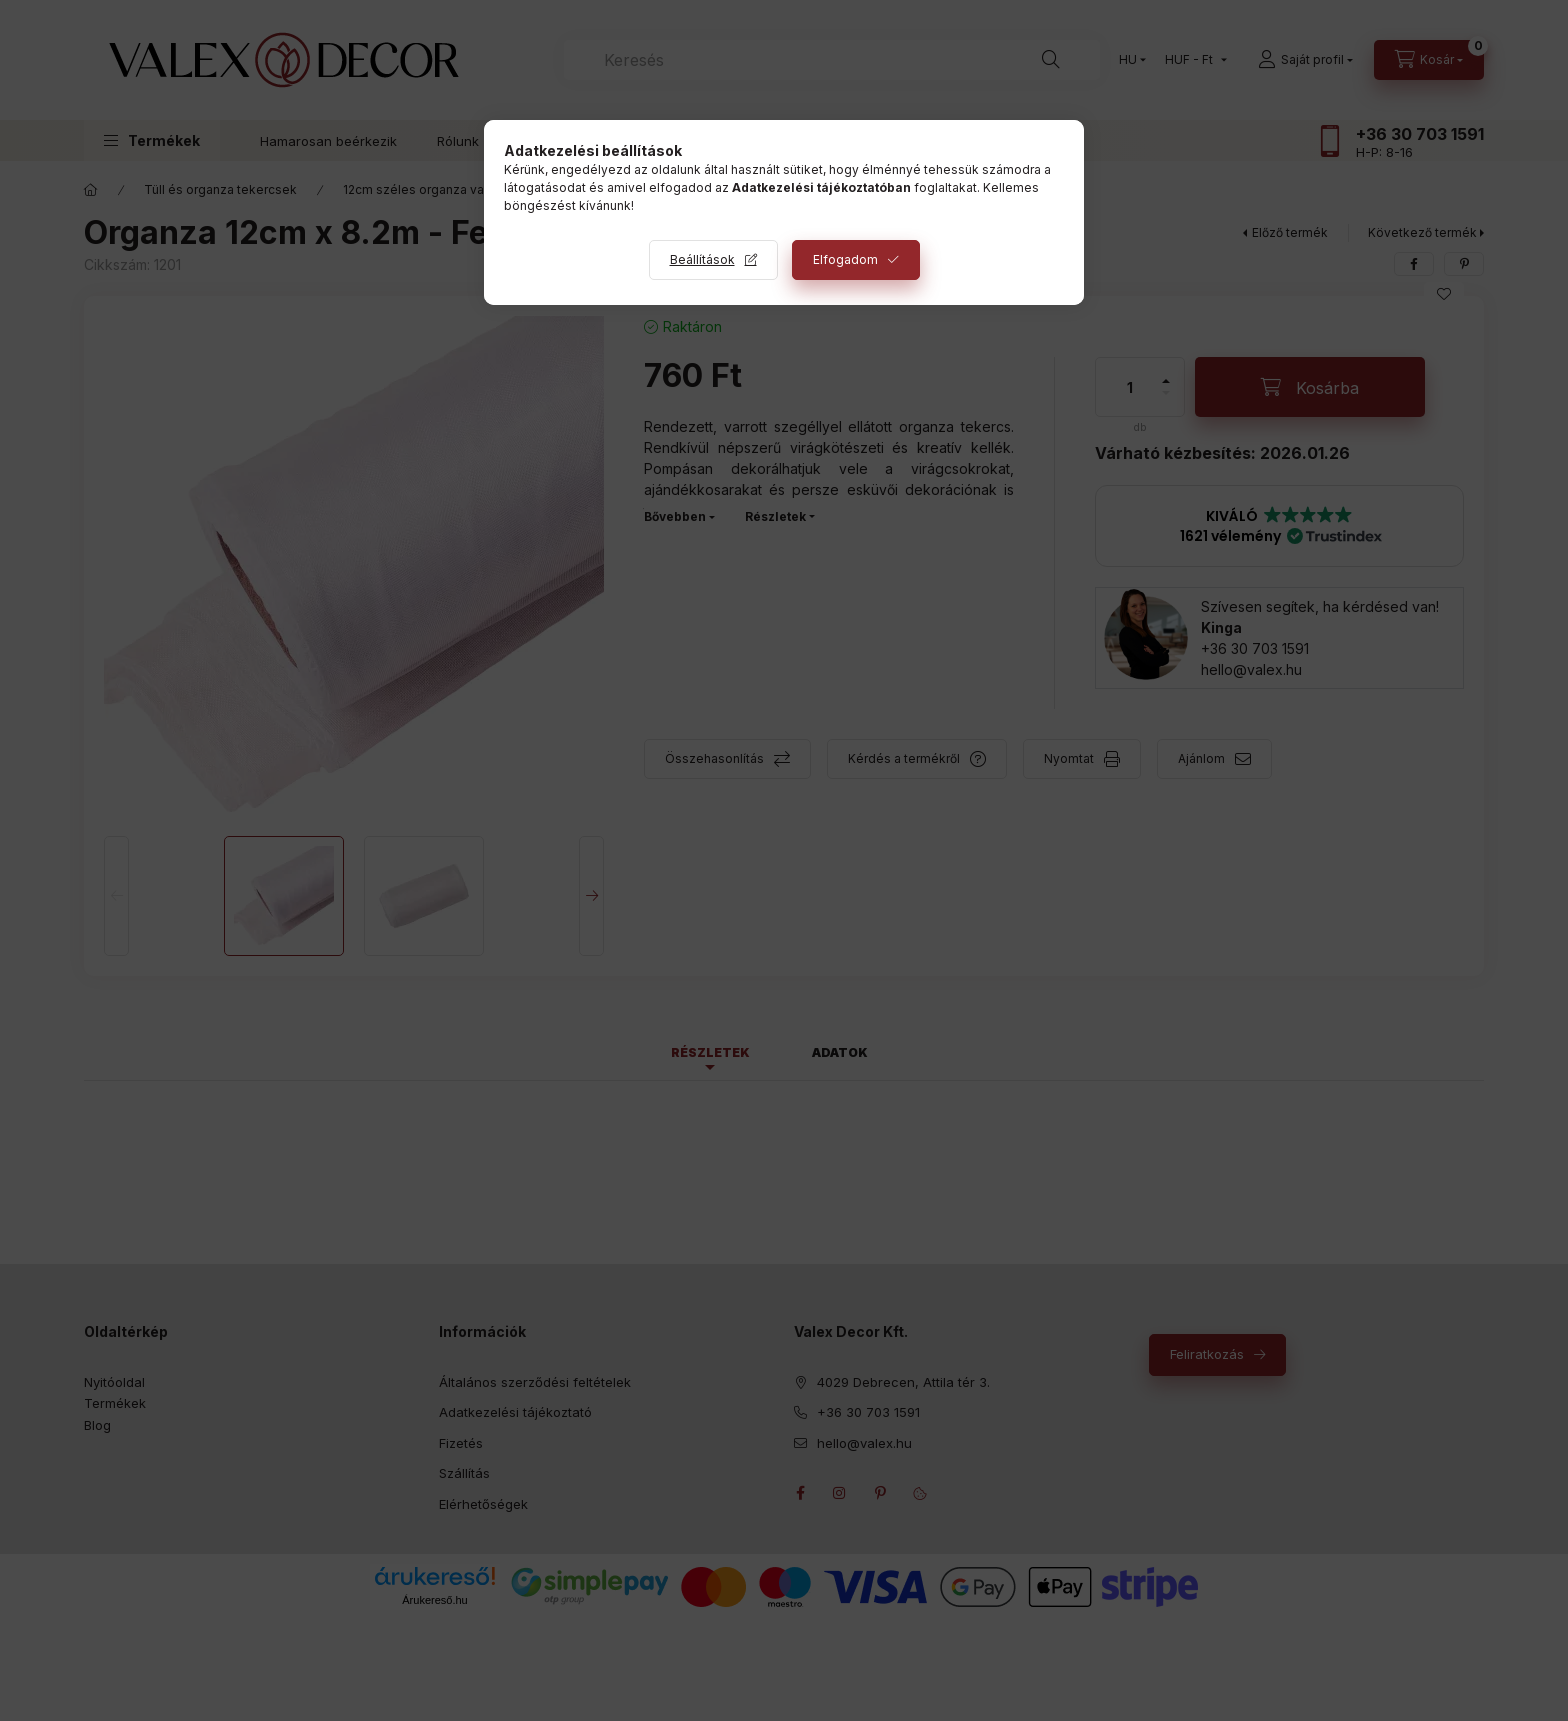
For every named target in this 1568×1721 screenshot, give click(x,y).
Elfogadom (845, 259)
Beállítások (702, 259)
